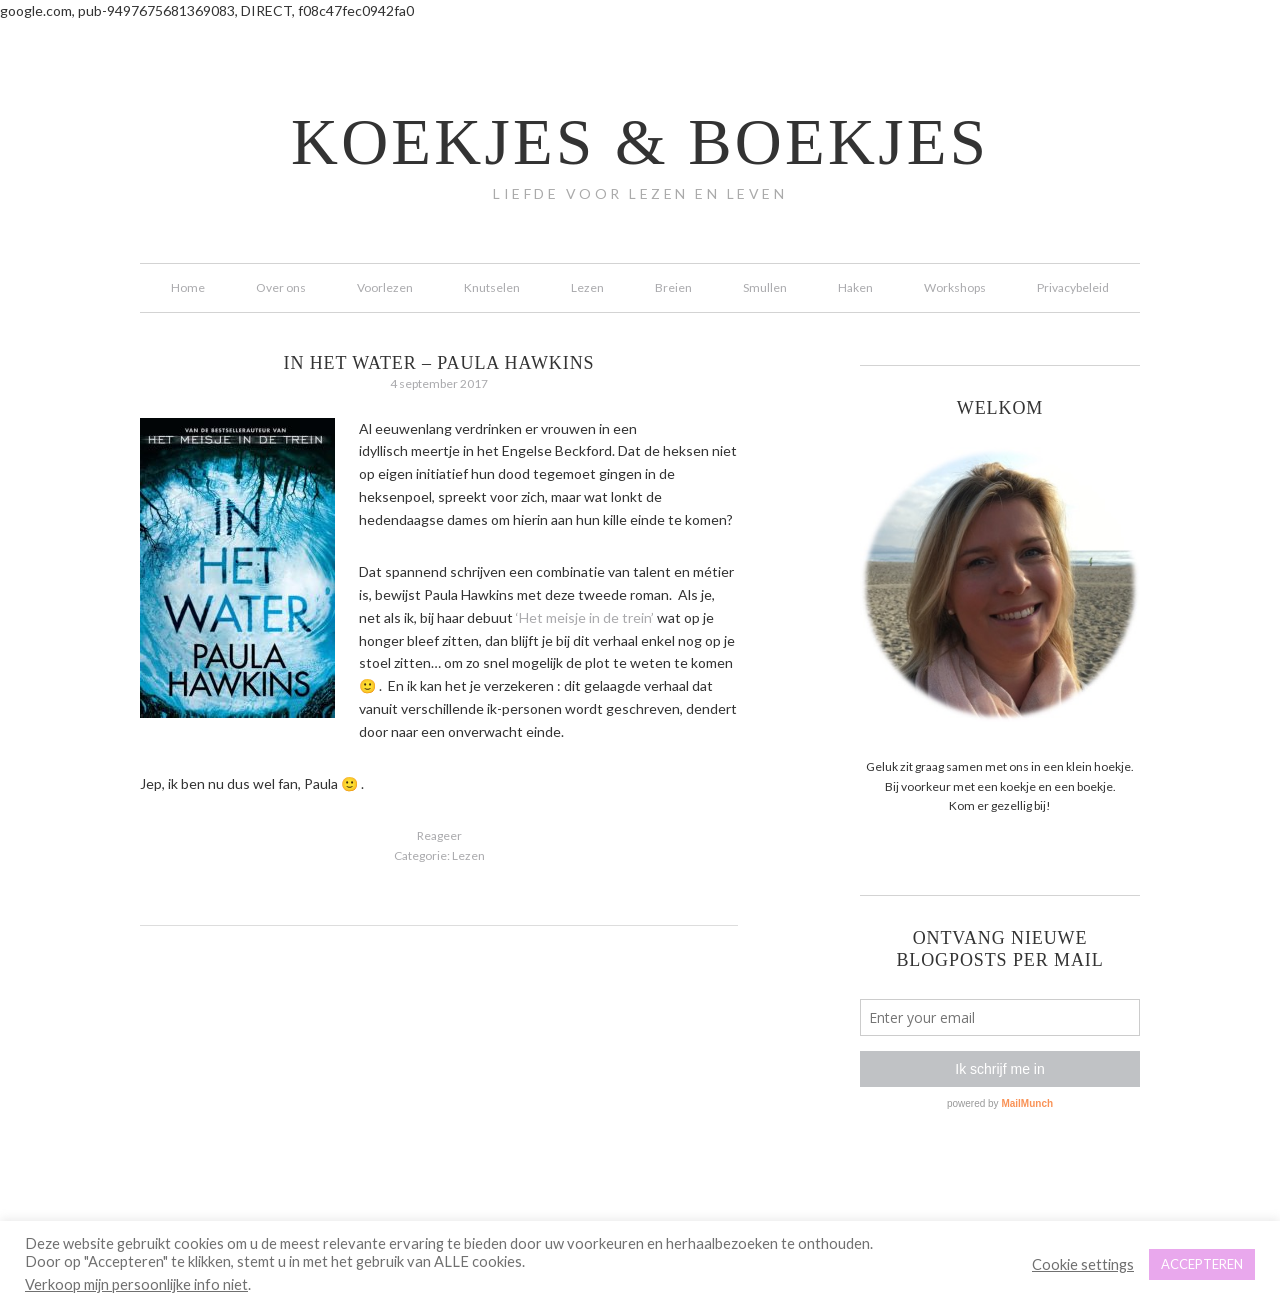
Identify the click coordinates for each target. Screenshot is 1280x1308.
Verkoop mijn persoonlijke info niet (136, 1284)
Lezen (468, 855)
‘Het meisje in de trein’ (585, 617)
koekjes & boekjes (640, 142)
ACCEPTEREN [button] (1202, 1264)
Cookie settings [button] (1083, 1264)
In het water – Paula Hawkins (439, 363)
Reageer (439, 835)
